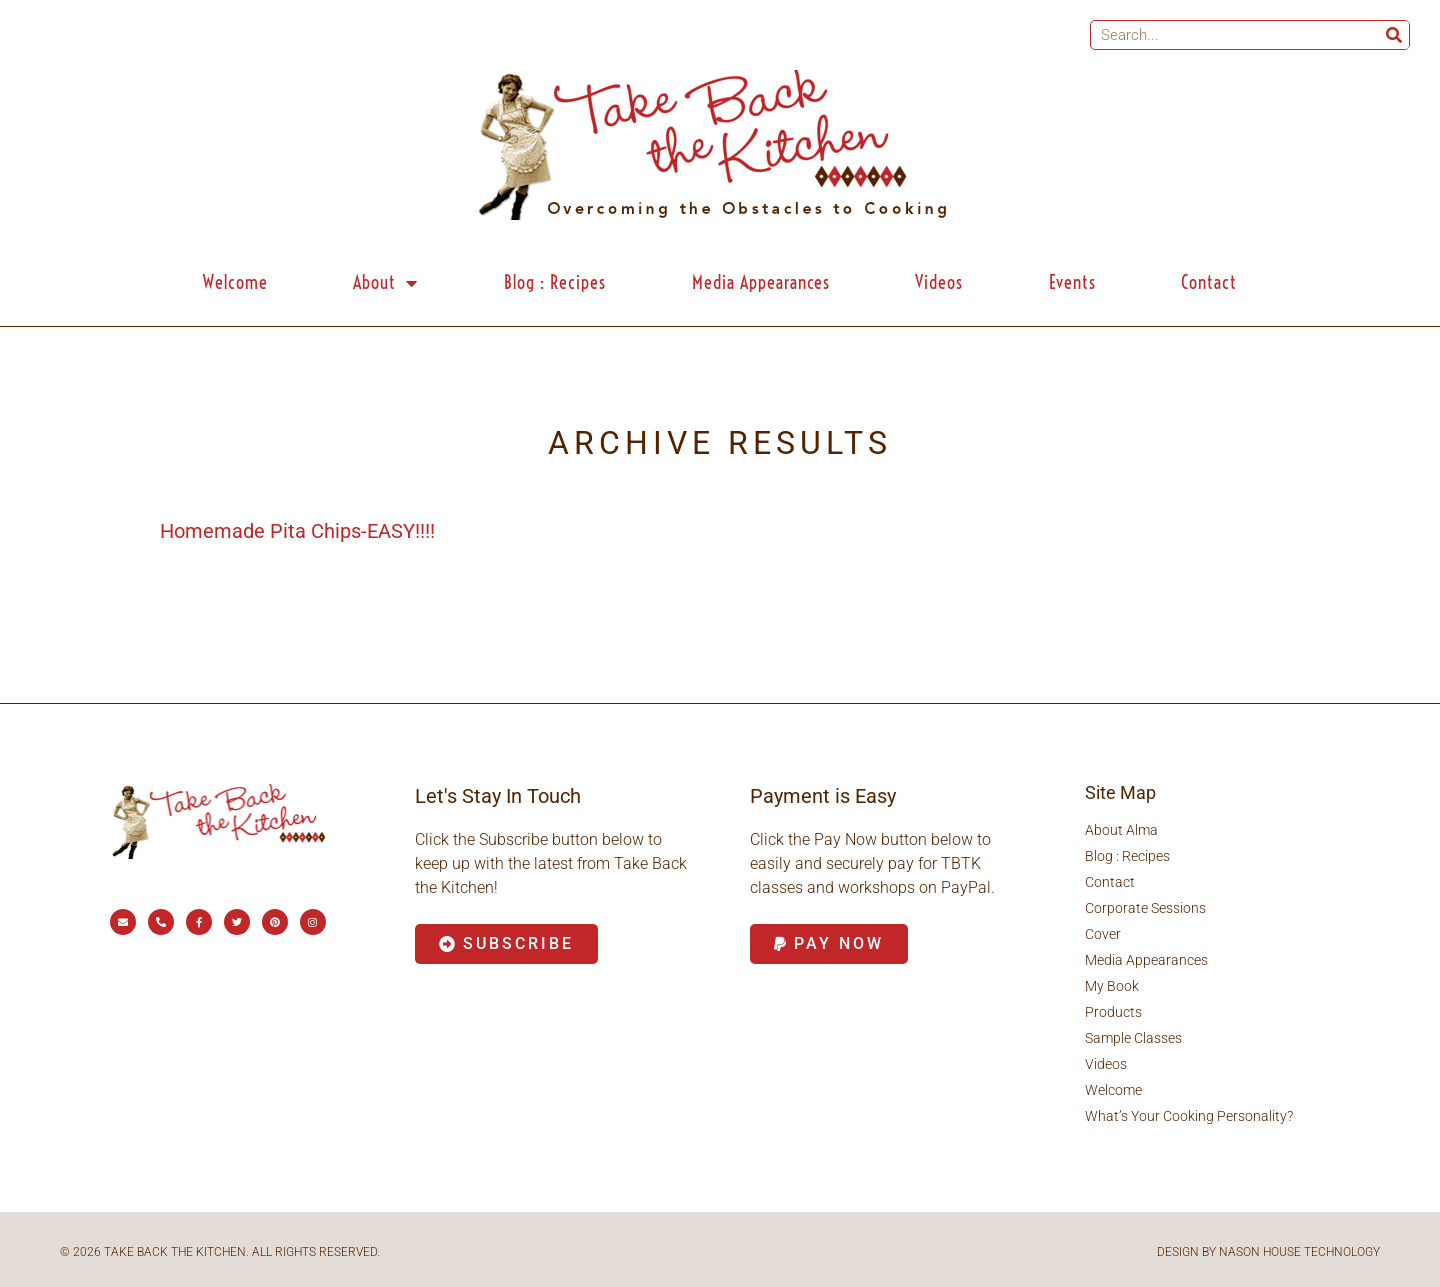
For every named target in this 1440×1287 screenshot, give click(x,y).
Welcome (235, 282)
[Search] (1394, 35)
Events (1072, 282)
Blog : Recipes (555, 282)
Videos (939, 282)
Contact (1209, 282)
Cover (1103, 934)
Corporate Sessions (1145, 908)
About (385, 283)
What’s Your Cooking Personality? (1189, 1116)
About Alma (1121, 830)
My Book (1112, 986)
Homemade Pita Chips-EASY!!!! (297, 531)
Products (1113, 1012)
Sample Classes (1133, 1038)
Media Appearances (761, 282)
